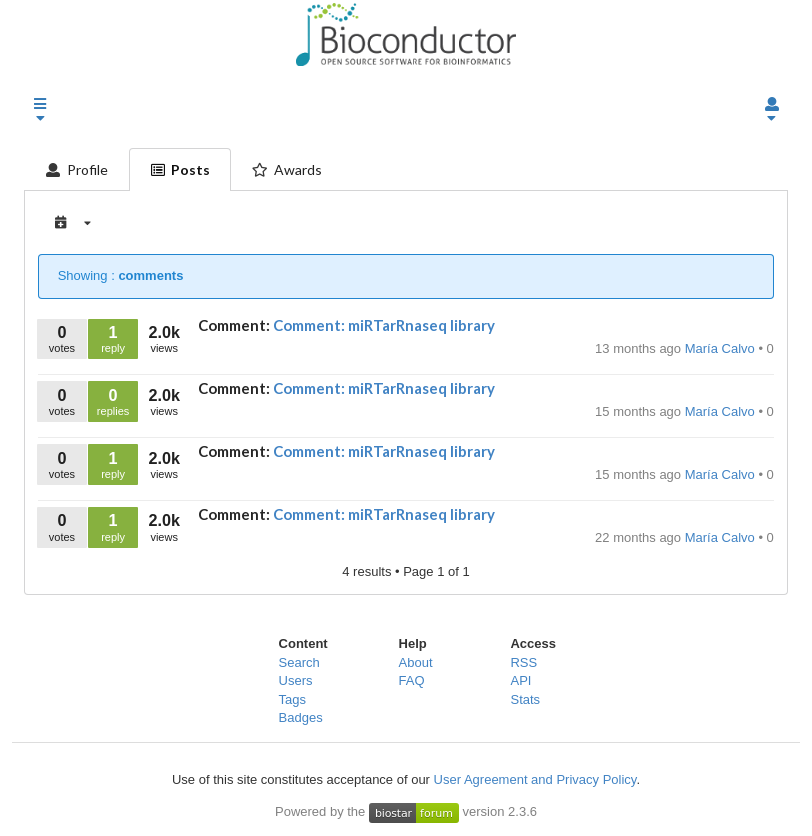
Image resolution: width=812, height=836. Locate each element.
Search (299, 662)
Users (296, 680)
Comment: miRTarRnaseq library (384, 325)
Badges (301, 717)
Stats (525, 699)
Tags (292, 699)
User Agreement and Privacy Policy (535, 779)
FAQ (412, 680)
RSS (523, 662)
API (520, 680)
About (416, 662)
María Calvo (722, 348)
